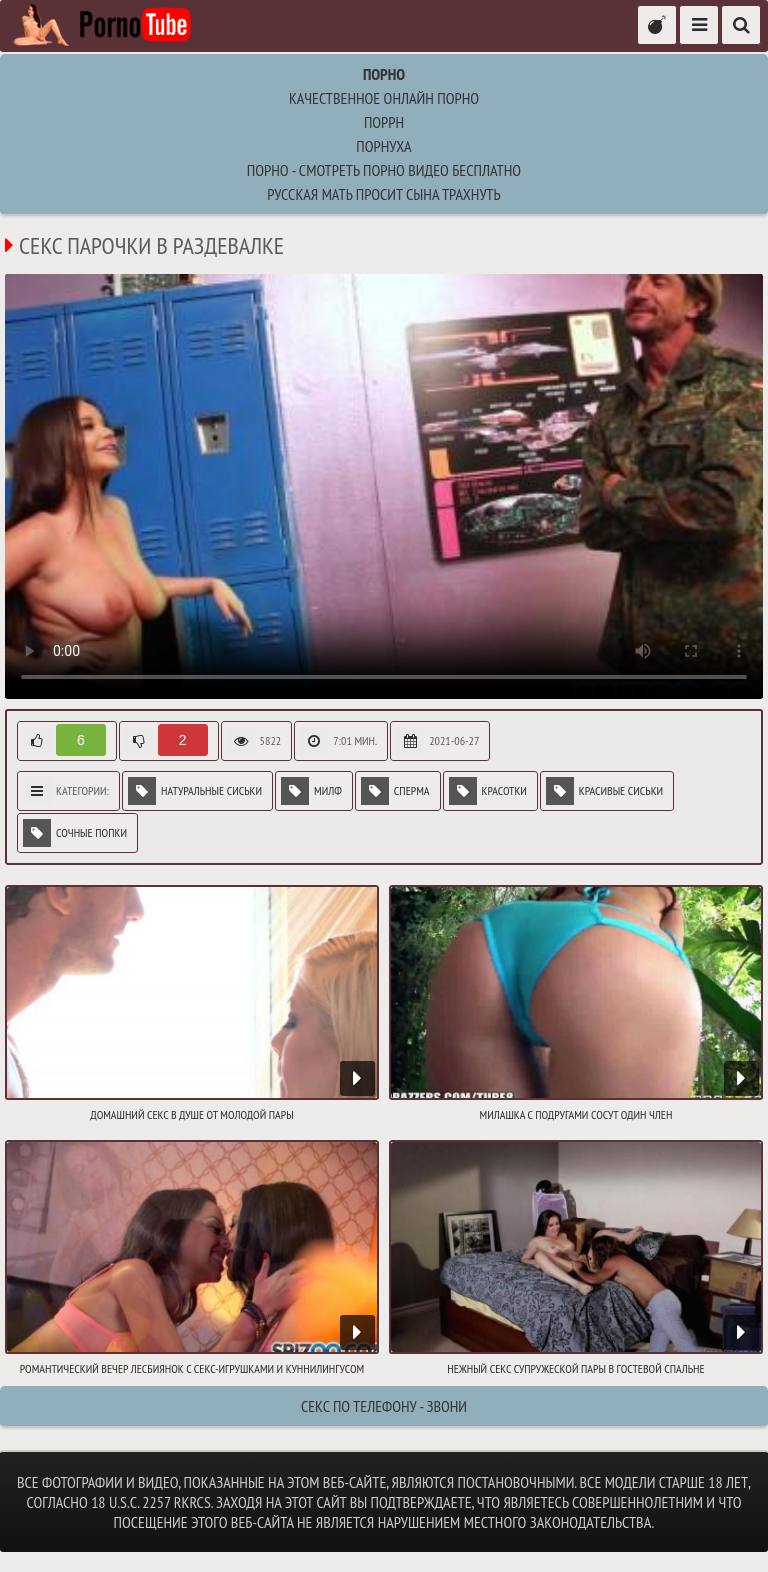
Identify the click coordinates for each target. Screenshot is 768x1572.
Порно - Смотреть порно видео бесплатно (384, 170)
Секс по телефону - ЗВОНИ (384, 1406)
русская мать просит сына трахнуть (383, 194)
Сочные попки (75, 833)
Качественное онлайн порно (384, 98)
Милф (311, 791)
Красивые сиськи (604, 791)
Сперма (395, 791)
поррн (384, 122)
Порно (384, 74)
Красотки (488, 791)
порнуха (383, 146)
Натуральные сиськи (195, 791)
